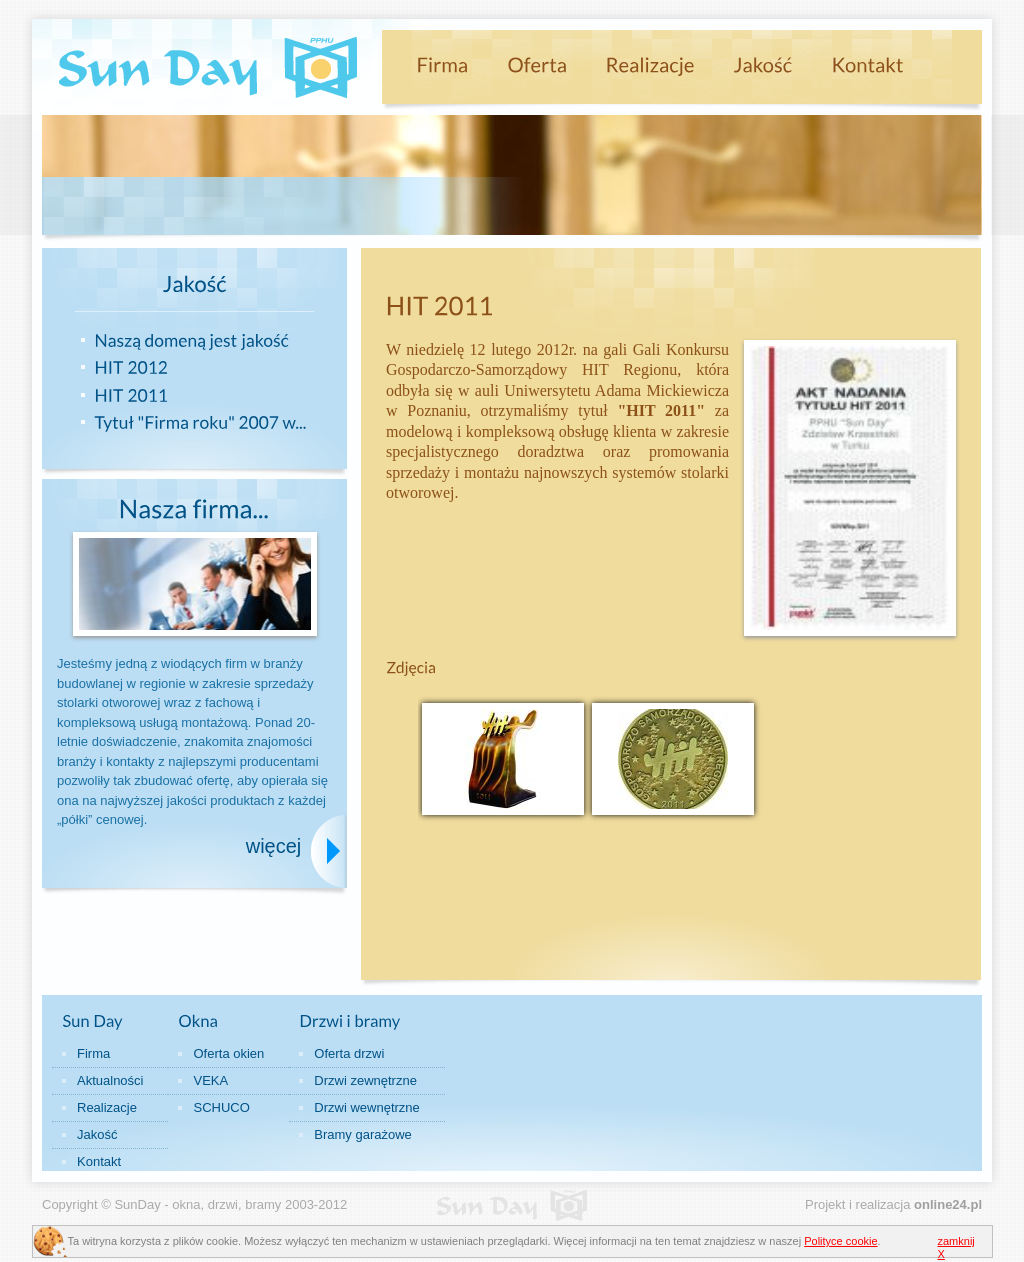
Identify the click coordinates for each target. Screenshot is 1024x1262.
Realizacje (107, 1107)
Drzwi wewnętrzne (366, 1107)
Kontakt (99, 1161)
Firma (93, 1053)
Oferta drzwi (349, 1053)
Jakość (97, 1134)
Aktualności (110, 1080)
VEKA (210, 1080)
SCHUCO (221, 1107)
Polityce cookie (840, 1241)
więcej (274, 846)
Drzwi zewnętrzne (365, 1080)
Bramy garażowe (363, 1134)
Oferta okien (228, 1053)
